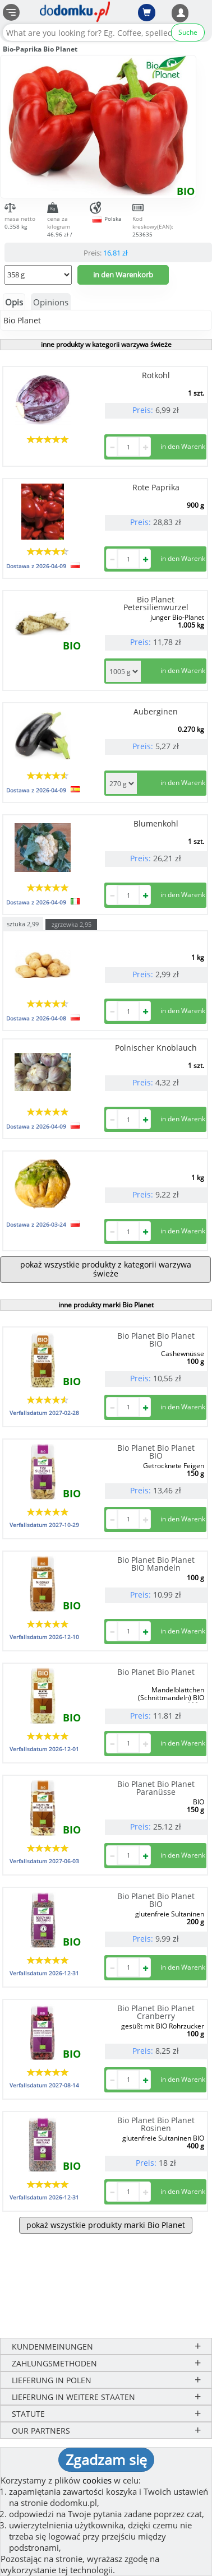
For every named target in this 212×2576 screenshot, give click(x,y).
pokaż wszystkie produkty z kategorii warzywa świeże (105, 1269)
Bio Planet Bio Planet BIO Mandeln (156, 1563)
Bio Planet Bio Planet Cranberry (156, 2012)
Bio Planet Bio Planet (156, 1672)
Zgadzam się (106, 2459)
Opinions (50, 302)
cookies (97, 2480)
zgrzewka (71, 924)
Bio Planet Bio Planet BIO (156, 1339)
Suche (187, 32)
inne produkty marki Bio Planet (106, 1305)
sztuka (23, 923)
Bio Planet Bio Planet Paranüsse (156, 1788)
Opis (14, 302)
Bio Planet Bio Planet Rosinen (156, 2124)
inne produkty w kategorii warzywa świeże (106, 344)
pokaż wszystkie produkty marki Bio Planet (105, 2225)
